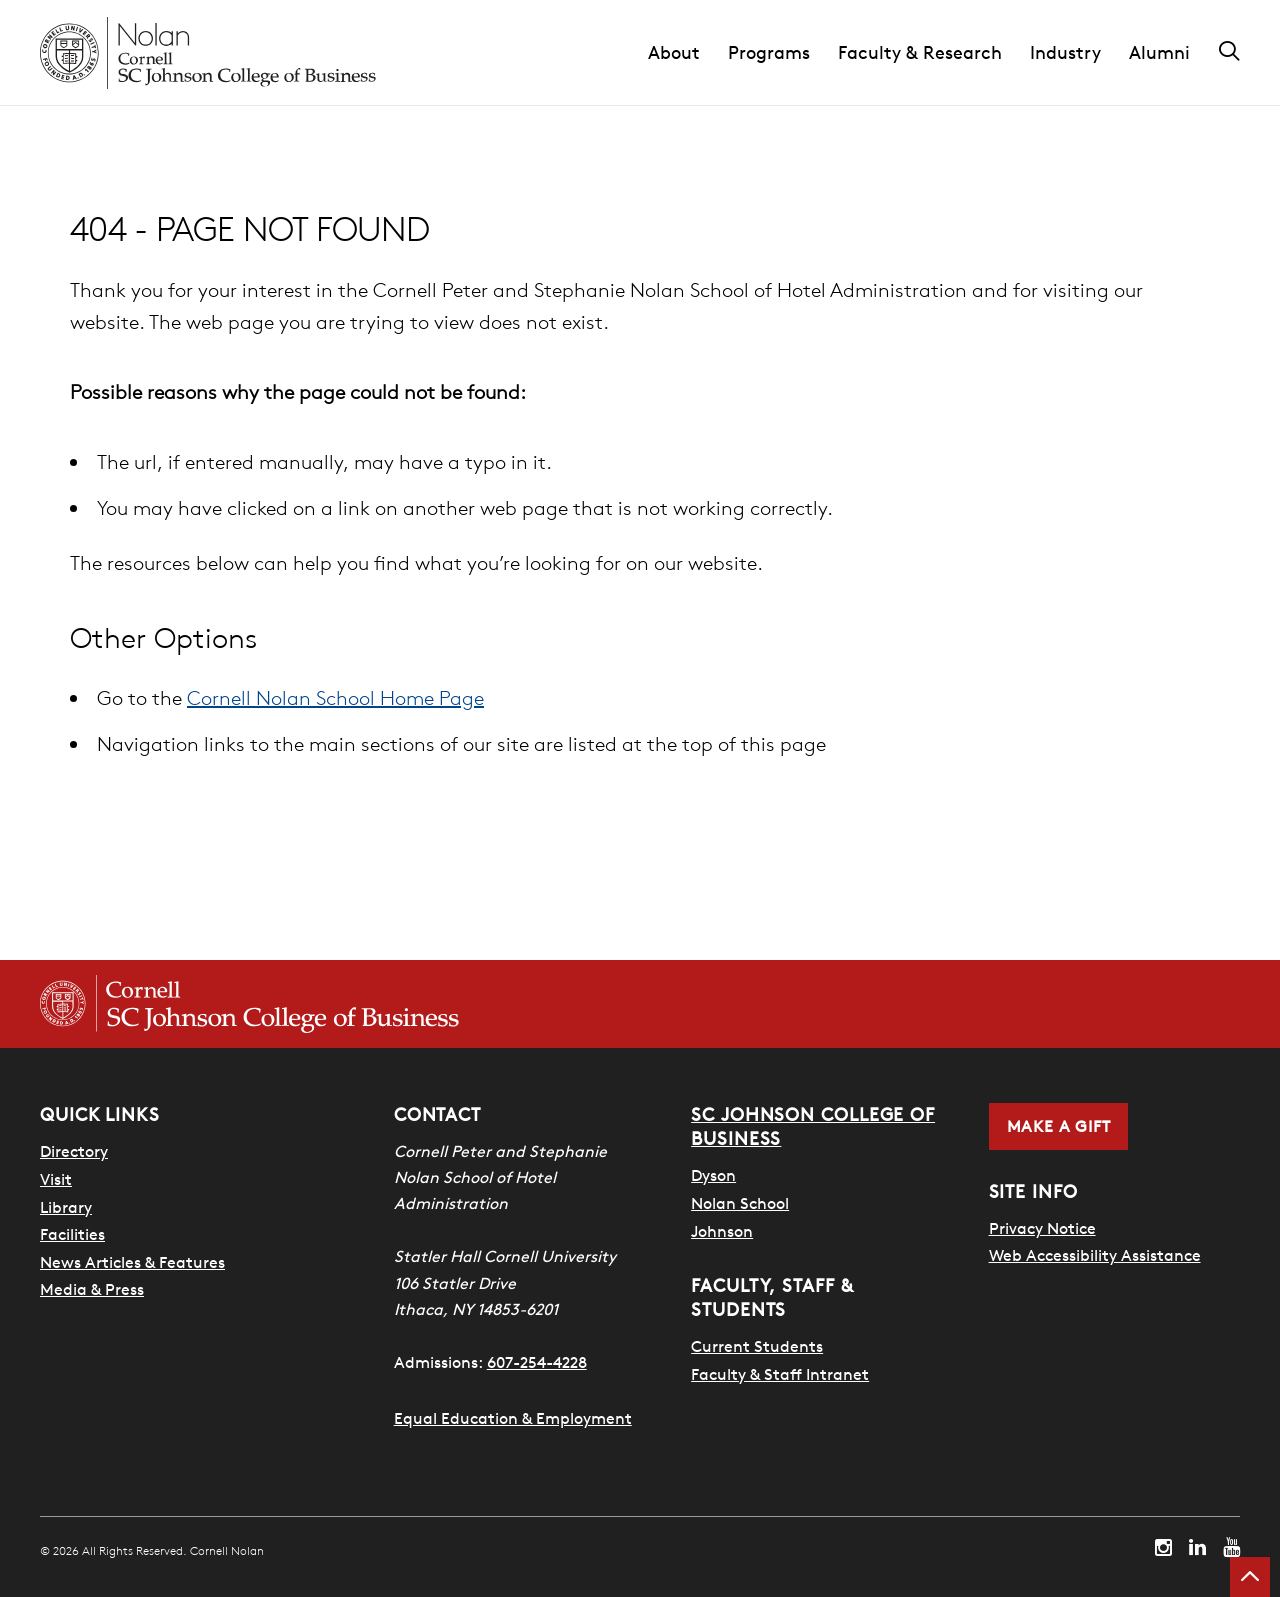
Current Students (757, 1346)
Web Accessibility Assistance (1095, 1255)
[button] (688, 53)
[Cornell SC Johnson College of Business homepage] (249, 1004)
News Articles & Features (132, 1262)
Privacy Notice (1042, 1228)
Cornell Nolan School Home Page (335, 697)
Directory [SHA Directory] (74, 1151)
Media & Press (92, 1289)
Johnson (722, 1231)
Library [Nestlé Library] (66, 1207)
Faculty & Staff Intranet (780, 1374)
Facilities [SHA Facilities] (72, 1234)
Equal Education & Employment (513, 1418)
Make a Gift (1059, 1126)
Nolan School (740, 1203)
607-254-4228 (537, 1362)
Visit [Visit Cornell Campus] (56, 1179)
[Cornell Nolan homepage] (208, 53)
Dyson (713, 1175)
